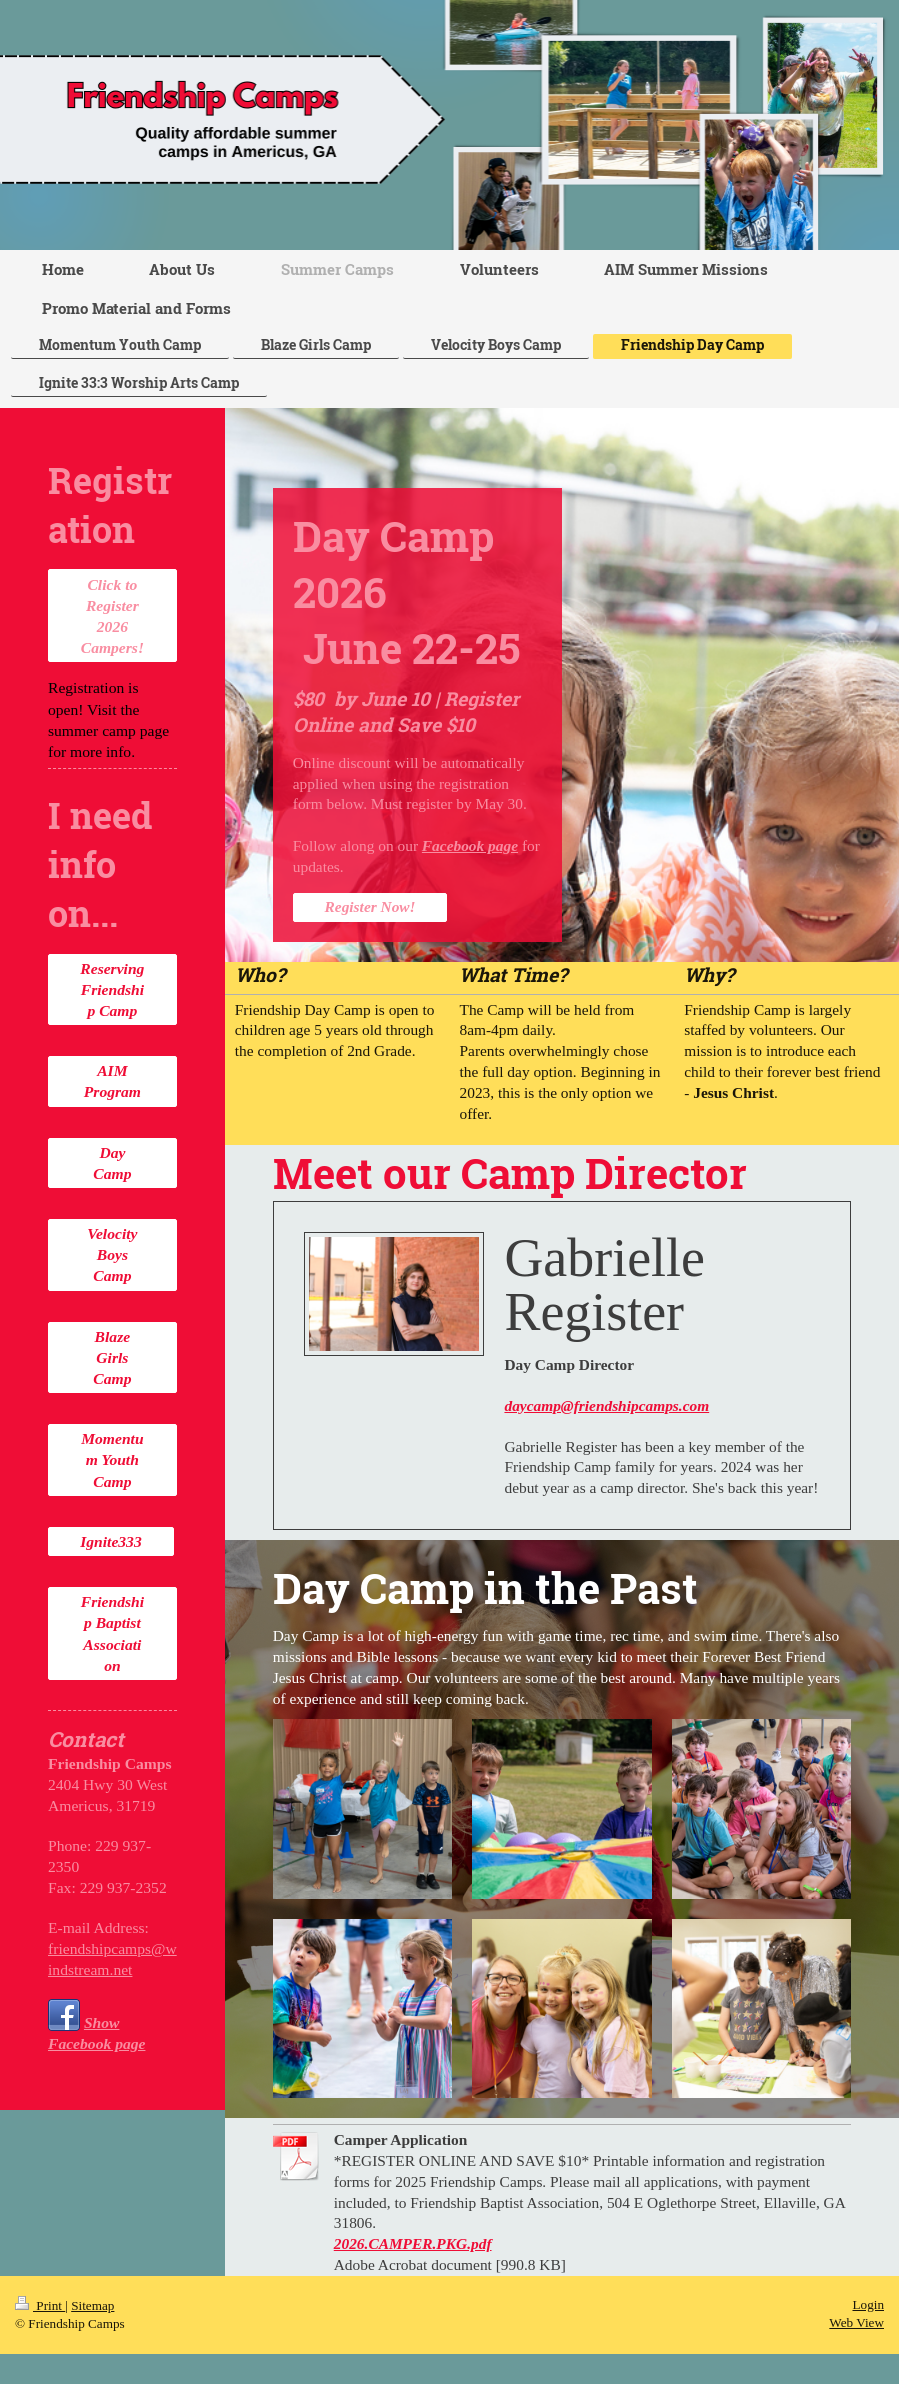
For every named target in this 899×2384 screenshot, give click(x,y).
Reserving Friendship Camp (112, 989)
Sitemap (92, 2305)
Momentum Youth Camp (112, 1459)
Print (40, 2305)
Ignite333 (111, 1541)
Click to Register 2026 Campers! (112, 616)
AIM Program (112, 1081)
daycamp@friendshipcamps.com (606, 1405)
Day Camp (112, 1163)
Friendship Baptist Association (112, 1633)
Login (868, 2304)
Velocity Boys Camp (112, 1254)
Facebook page (470, 845)
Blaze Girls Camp (112, 1357)
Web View (856, 2322)
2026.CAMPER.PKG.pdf (413, 2243)
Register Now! (370, 906)
